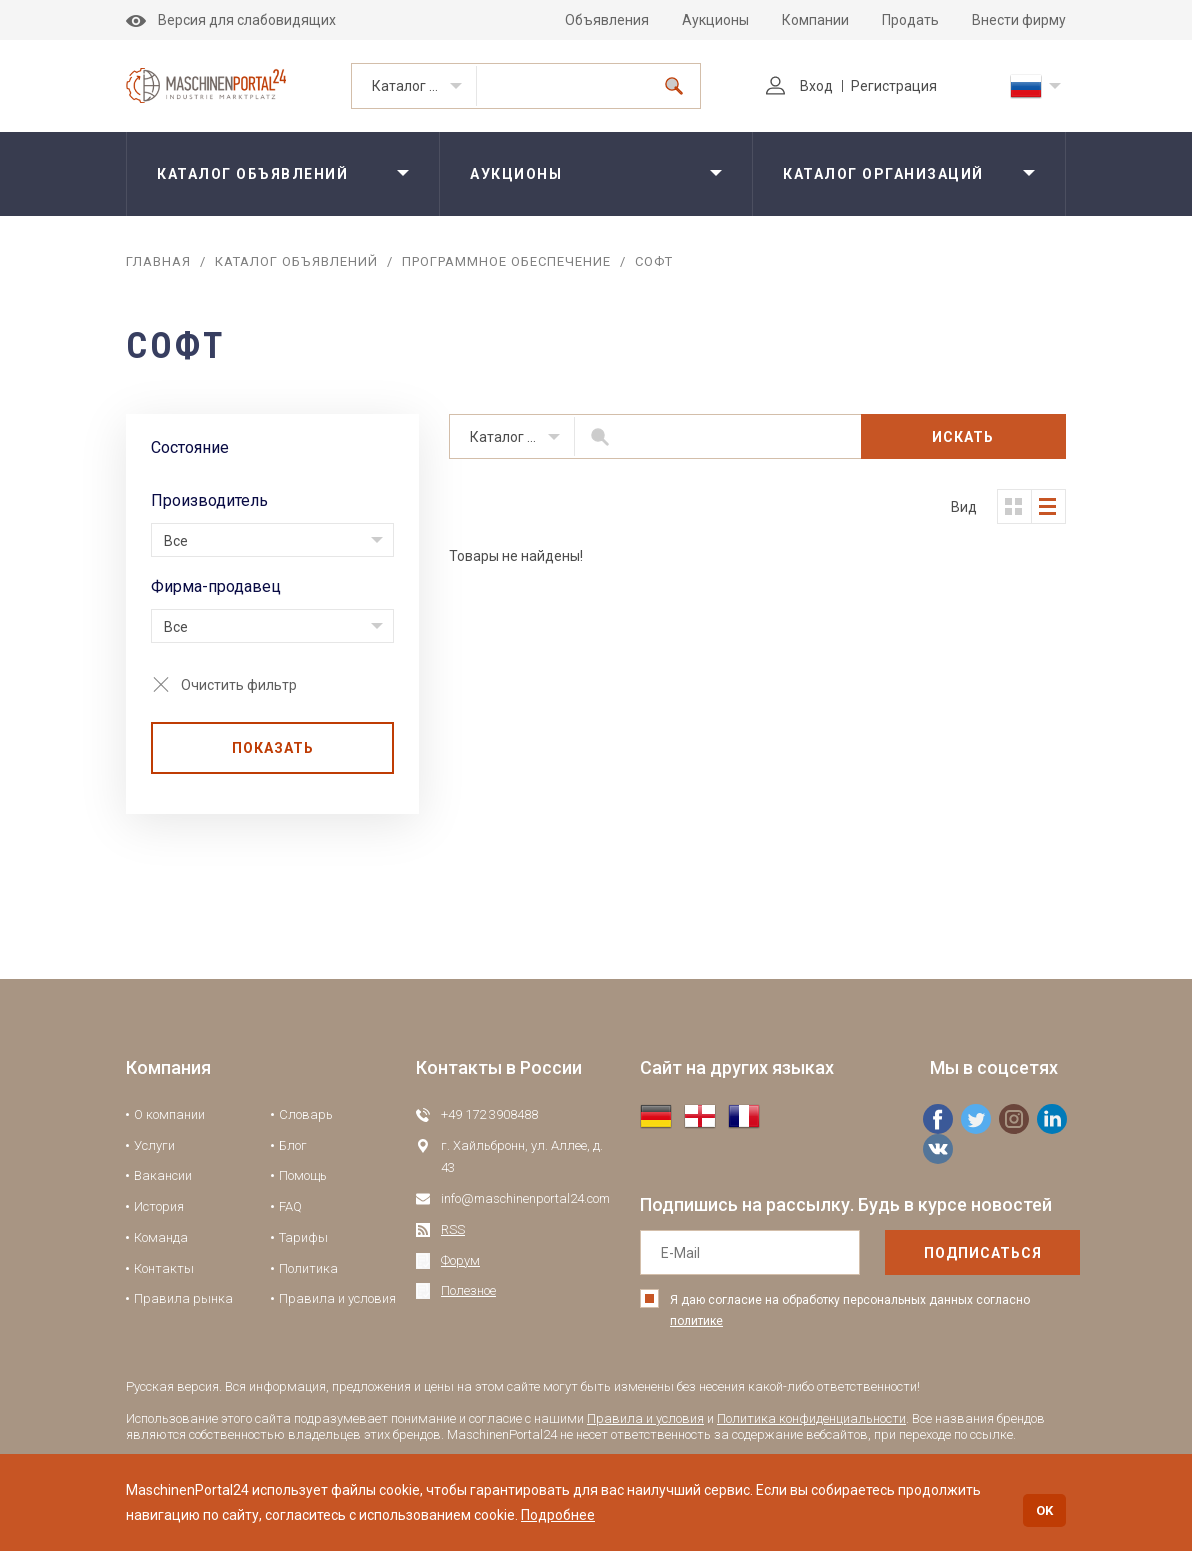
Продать (910, 20)
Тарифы (303, 1237)
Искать (963, 437)
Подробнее (558, 1515)
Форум (460, 1260)
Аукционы (715, 20)
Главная (158, 261)
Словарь (306, 1114)
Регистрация (894, 86)
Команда (161, 1237)
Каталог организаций (883, 174)
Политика (308, 1268)
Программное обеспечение (506, 261)
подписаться (983, 1253)
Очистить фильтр (239, 685)
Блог (293, 1145)
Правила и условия (337, 1298)
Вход (799, 86)
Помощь (303, 1175)
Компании (815, 20)
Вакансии (163, 1175)
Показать (273, 748)
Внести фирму (1019, 20)
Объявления (607, 20)
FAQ (290, 1206)
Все (176, 541)
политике (696, 1321)
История (159, 1206)
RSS (453, 1229)
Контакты (164, 1268)
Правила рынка (183, 1298)
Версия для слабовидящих (231, 20)
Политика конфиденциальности (811, 1418)
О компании (169, 1114)
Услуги (154, 1145)
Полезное (468, 1290)
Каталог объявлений (424, 86)
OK (1044, 1510)
